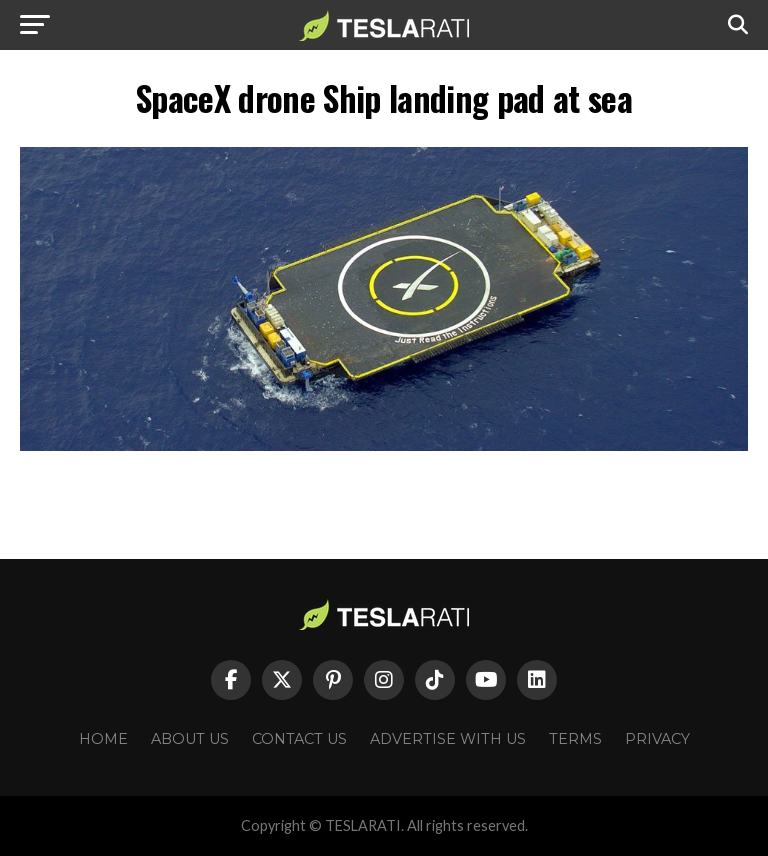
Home (103, 739)
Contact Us (299, 739)
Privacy (657, 739)
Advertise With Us (448, 739)
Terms (575, 739)
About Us (190, 739)
